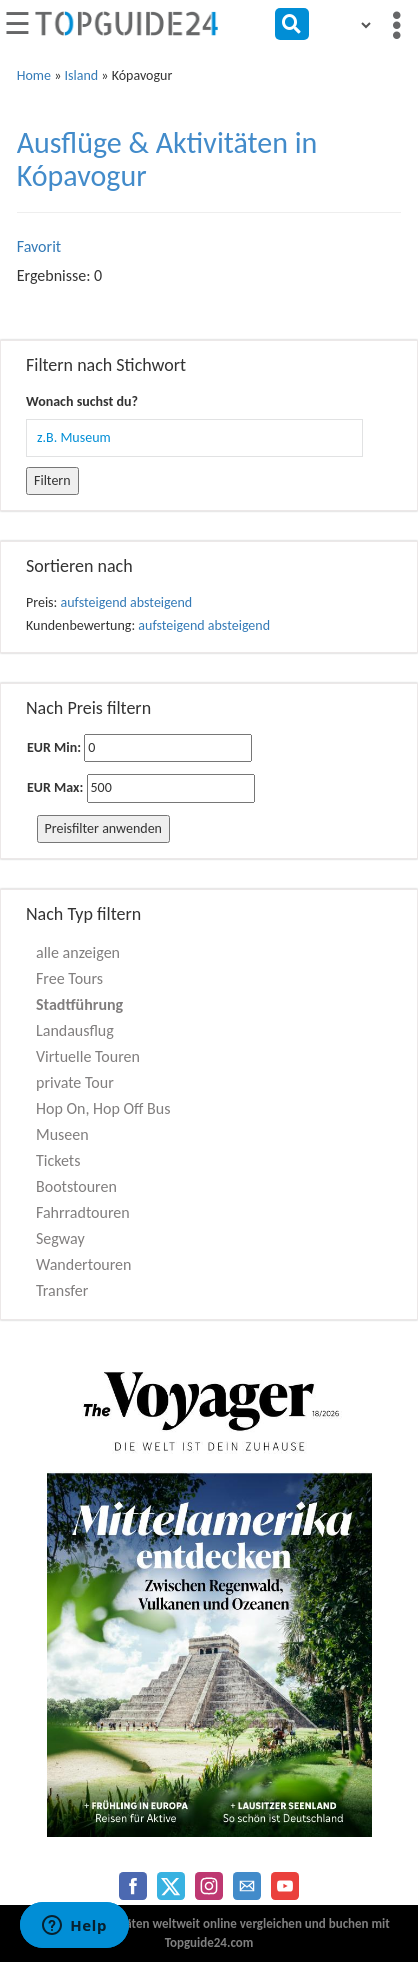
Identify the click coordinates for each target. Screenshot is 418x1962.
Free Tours (69, 978)
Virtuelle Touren (88, 1056)
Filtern (52, 480)
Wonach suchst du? (82, 401)
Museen (62, 1134)
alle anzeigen (78, 952)
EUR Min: (54, 747)
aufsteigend (94, 602)
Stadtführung (79, 1004)
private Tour (75, 1082)
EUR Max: (55, 787)
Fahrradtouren (83, 1212)
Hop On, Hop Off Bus (103, 1108)
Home (34, 75)
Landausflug (75, 1030)
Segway (60, 1238)
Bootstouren (76, 1186)
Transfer (62, 1290)
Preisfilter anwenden (103, 828)
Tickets (58, 1160)
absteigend (161, 602)
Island (82, 75)
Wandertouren (83, 1264)
